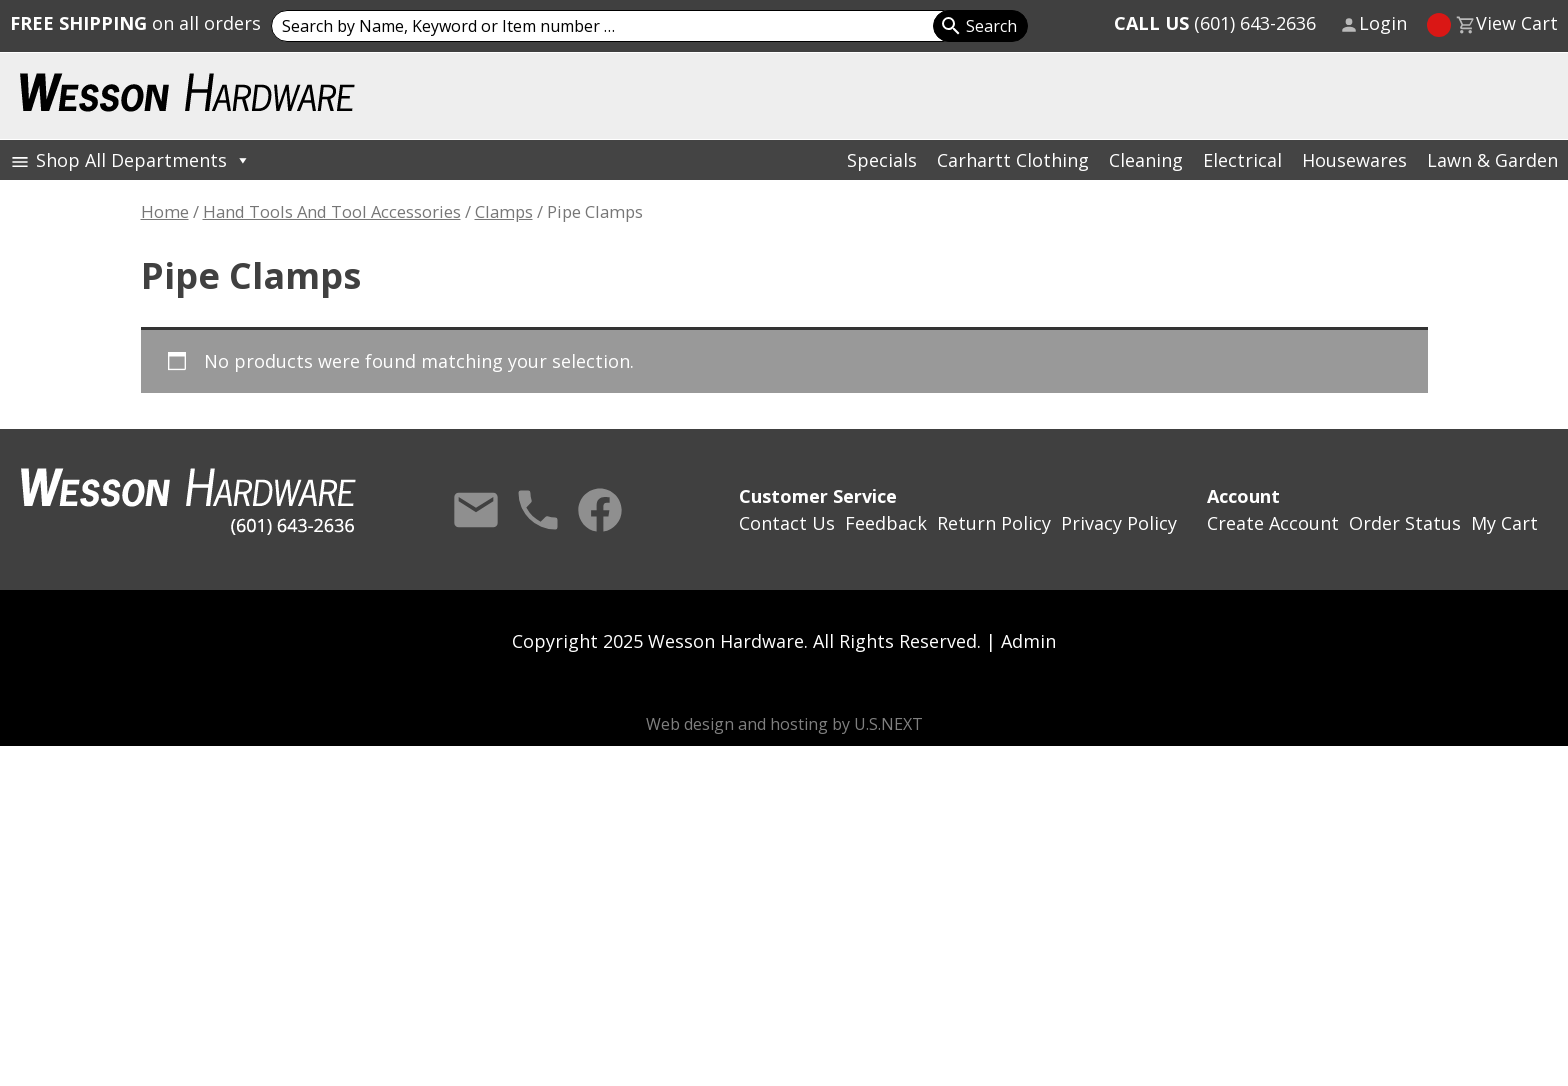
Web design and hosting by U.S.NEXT (784, 724)
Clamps (504, 211)
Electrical (1242, 160)
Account (1243, 496)
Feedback (886, 523)
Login (1383, 23)
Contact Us (476, 510)
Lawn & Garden (1492, 160)
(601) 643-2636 (1215, 23)
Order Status (1405, 523)
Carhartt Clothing (1013, 160)
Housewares (1354, 160)
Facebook (600, 510)
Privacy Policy (1119, 523)
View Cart (1517, 23)
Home (165, 211)
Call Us (538, 510)
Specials (882, 160)
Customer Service (818, 496)
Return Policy (994, 523)
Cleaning (1146, 160)
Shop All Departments (143, 160)
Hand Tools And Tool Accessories (332, 211)
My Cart (1504, 523)
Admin (1028, 641)
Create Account (1273, 523)
